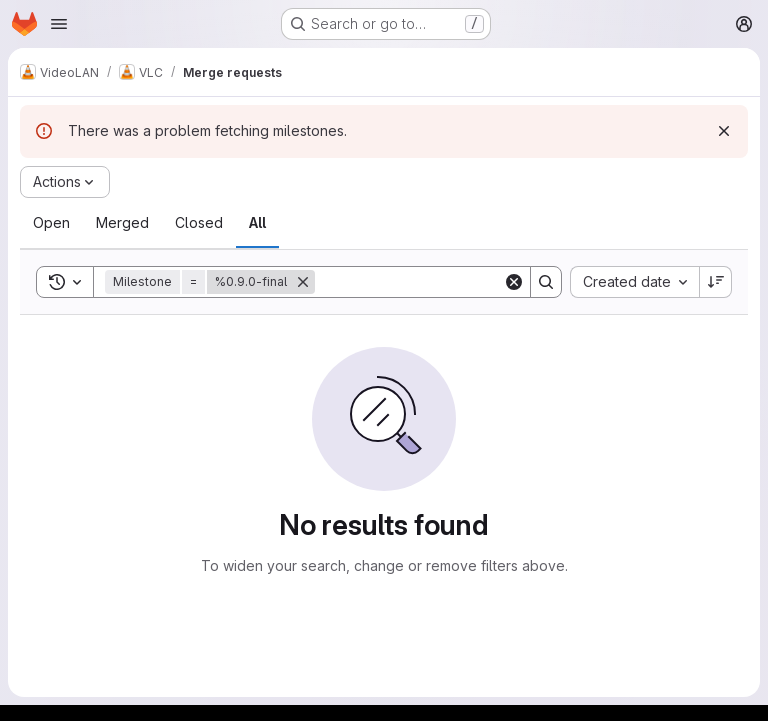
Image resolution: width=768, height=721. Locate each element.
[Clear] (514, 282)
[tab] (51, 223)
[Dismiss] (724, 131)
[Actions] (65, 182)
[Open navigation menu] (59, 24)
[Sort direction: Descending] (716, 282)
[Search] (439, 282)
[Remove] (303, 282)
